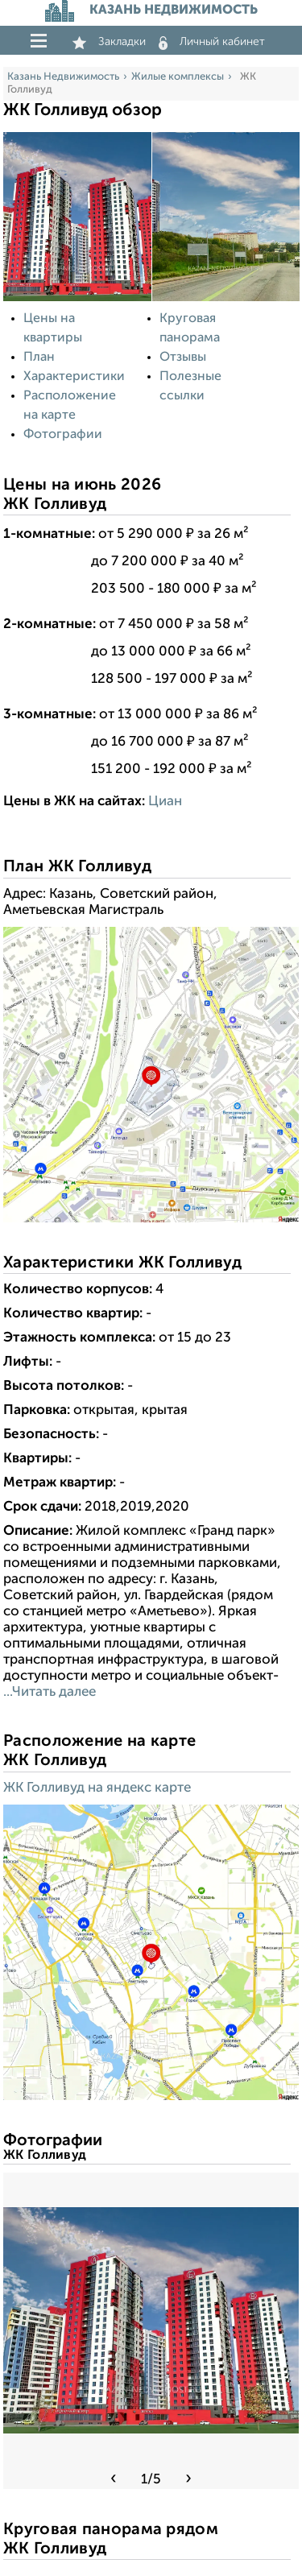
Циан (165, 801)
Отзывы (182, 357)
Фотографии (62, 434)
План (39, 357)
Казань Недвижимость (63, 77)
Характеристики (74, 376)
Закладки (109, 42)
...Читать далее (49, 1692)
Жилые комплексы (177, 77)
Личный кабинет (212, 42)
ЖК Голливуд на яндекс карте (97, 1788)
